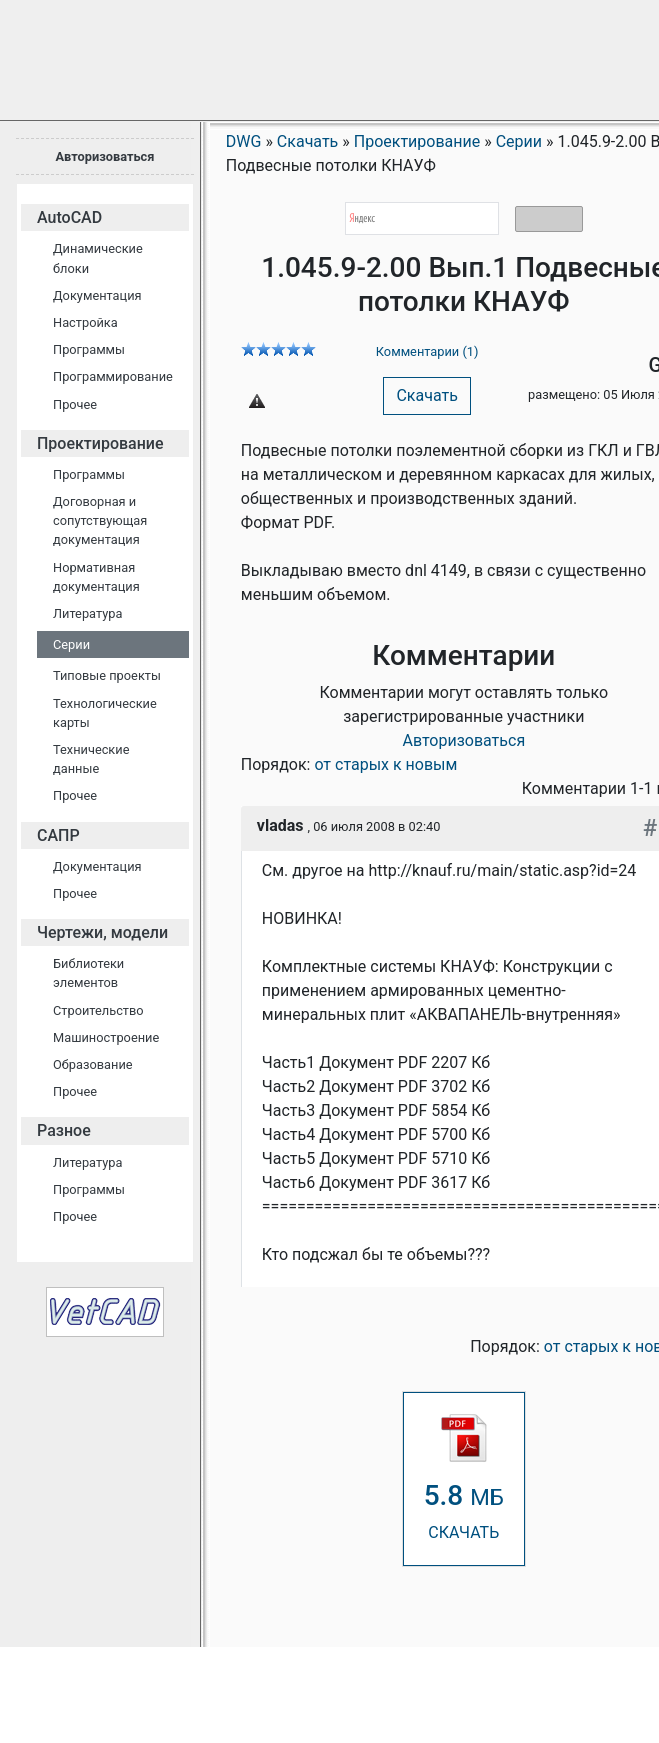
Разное (64, 1130)
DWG (244, 141)
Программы (89, 349)
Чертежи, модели (102, 932)
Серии (71, 644)
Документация (97, 295)
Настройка (85, 322)
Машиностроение (106, 1037)
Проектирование (100, 443)
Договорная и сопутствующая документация (100, 520)
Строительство (98, 1010)
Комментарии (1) (427, 351)
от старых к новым (385, 764)
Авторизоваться (104, 156)
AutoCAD (69, 217)
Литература (87, 613)
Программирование (113, 376)
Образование (93, 1064)
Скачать (426, 395)
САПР (58, 835)
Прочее (75, 404)
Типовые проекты (107, 675)
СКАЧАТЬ (464, 1477)
